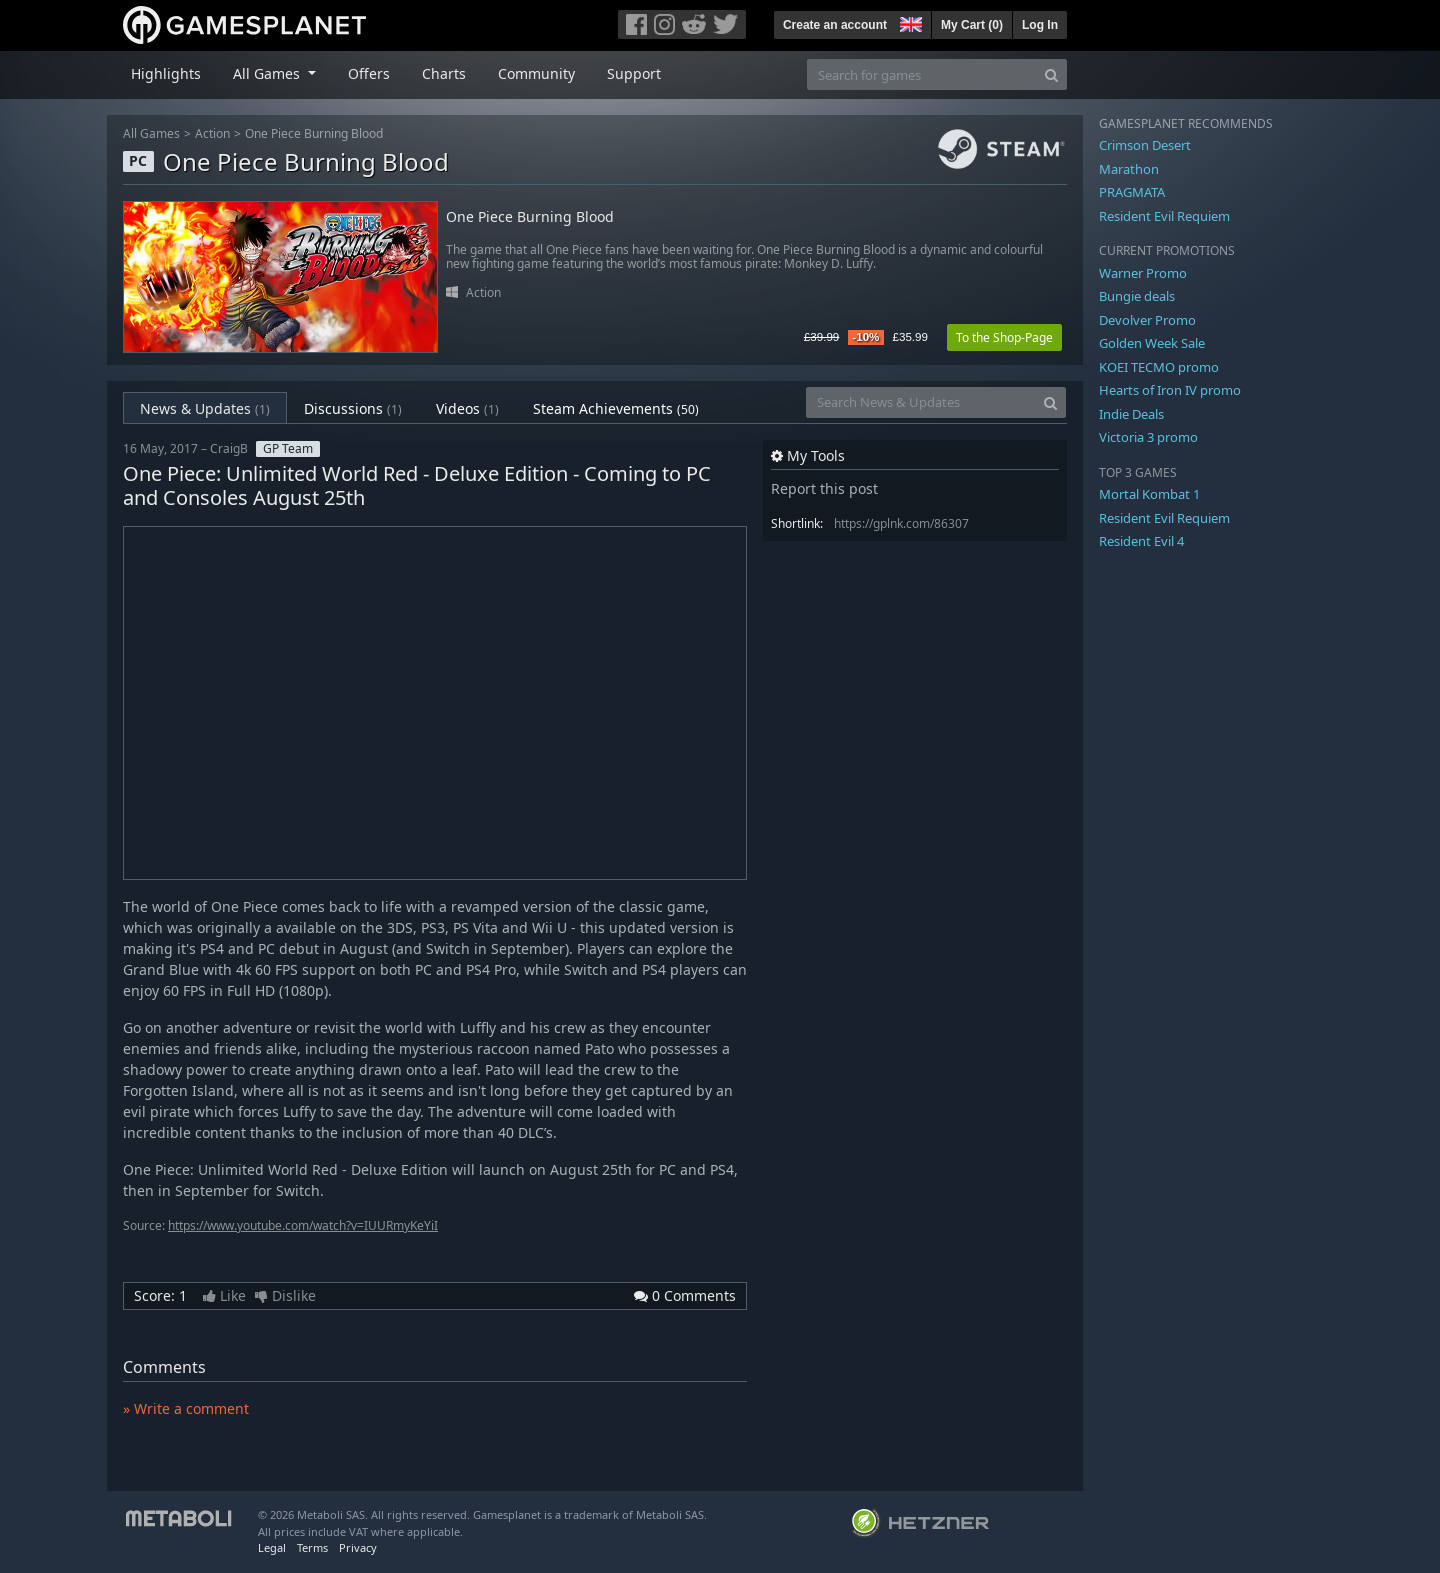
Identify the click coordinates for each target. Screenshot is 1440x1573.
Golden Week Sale (1152, 343)
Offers (369, 73)
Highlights (166, 73)
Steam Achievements (616, 408)
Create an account (835, 25)
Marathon (1129, 169)
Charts (444, 73)
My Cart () (972, 25)
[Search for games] (922, 74)
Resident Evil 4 (1141, 541)
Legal (272, 1547)
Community (536, 73)
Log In (1040, 25)
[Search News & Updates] (921, 402)
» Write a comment (186, 1408)
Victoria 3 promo (1148, 437)
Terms (312, 1547)
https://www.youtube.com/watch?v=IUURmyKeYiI (303, 1225)
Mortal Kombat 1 (1149, 494)
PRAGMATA (1132, 192)
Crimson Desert (1145, 145)
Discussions (353, 408)
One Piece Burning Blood (314, 133)
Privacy (358, 1547)
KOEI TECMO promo (1159, 367)
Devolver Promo (1147, 320)
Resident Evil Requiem (1164, 216)
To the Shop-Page (1004, 337)
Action (212, 133)
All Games (151, 133)
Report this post (824, 488)
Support (634, 73)
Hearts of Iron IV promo (1170, 390)
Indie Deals (1131, 414)
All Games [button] (268, 73)
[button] (909, 22)
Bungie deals (1137, 296)
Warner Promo (1143, 273)
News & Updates (205, 408)
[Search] (1051, 74)
